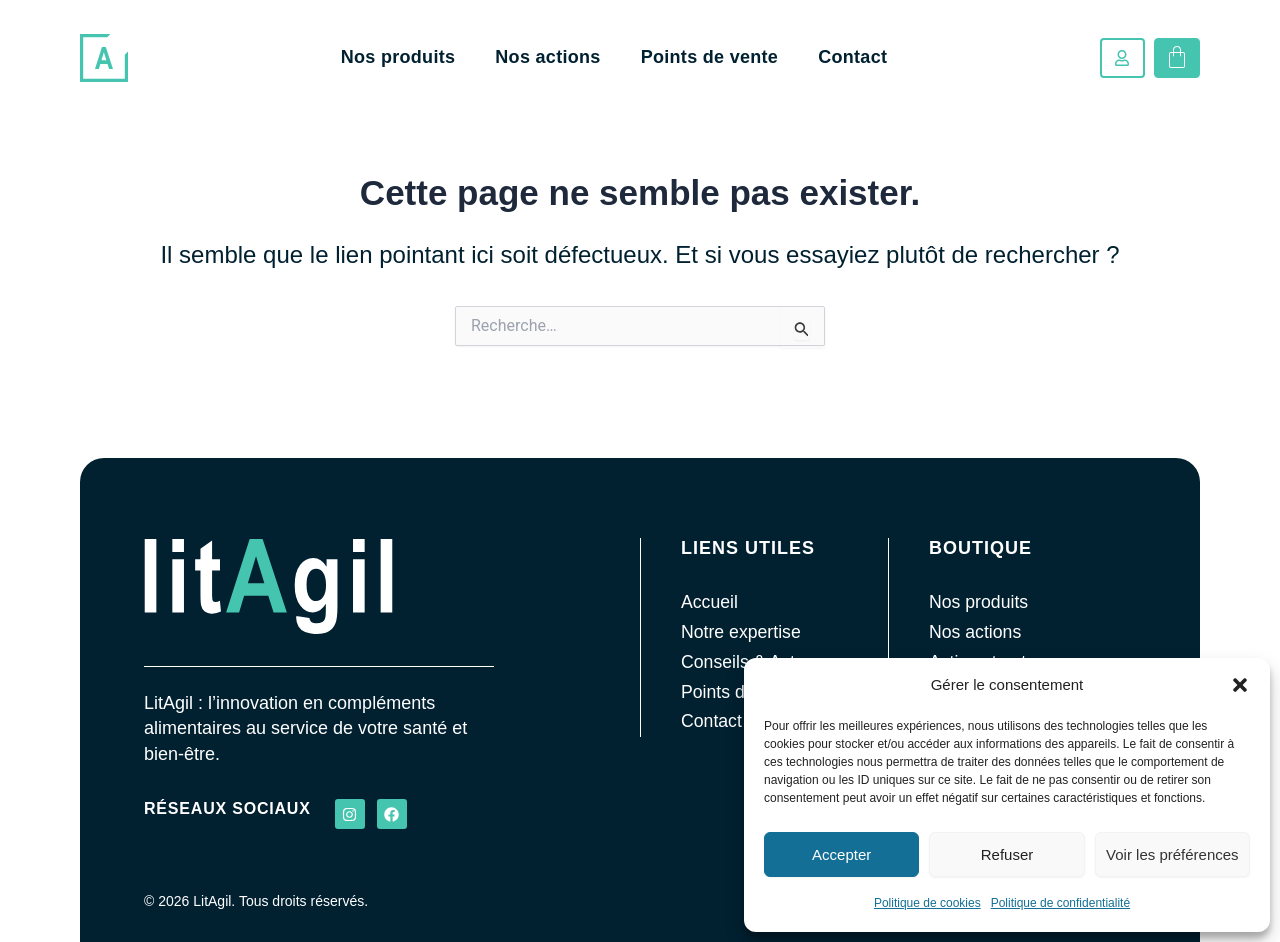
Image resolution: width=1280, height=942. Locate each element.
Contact (852, 57)
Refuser (1007, 854)
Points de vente (710, 57)
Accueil (710, 602)
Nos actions (547, 57)
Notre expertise (742, 632)
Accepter (841, 854)
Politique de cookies (927, 903)
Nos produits (398, 57)
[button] (1240, 685)
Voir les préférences (1172, 854)
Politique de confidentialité (1060, 903)
